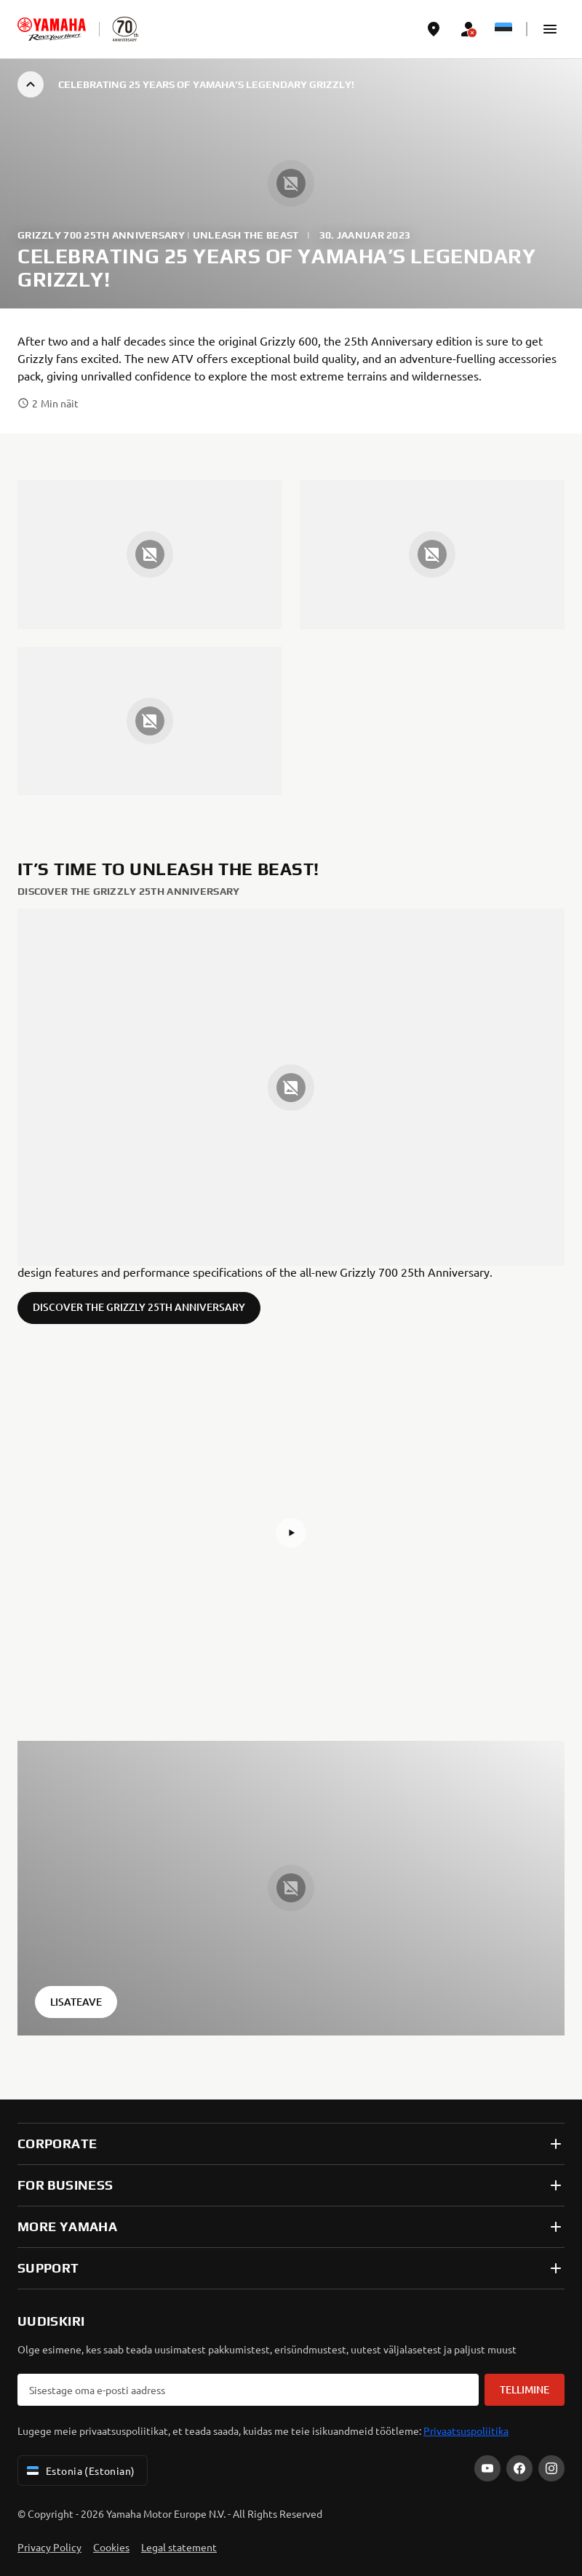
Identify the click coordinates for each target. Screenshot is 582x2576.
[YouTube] (487, 2468)
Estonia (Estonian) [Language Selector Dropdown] (79, 2470)
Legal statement (179, 2546)
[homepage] (51, 29)
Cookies (111, 2546)
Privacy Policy (49, 2546)
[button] (550, 29)
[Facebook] (519, 2468)
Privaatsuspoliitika (466, 2430)
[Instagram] (551, 2468)
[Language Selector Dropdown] (503, 29)
